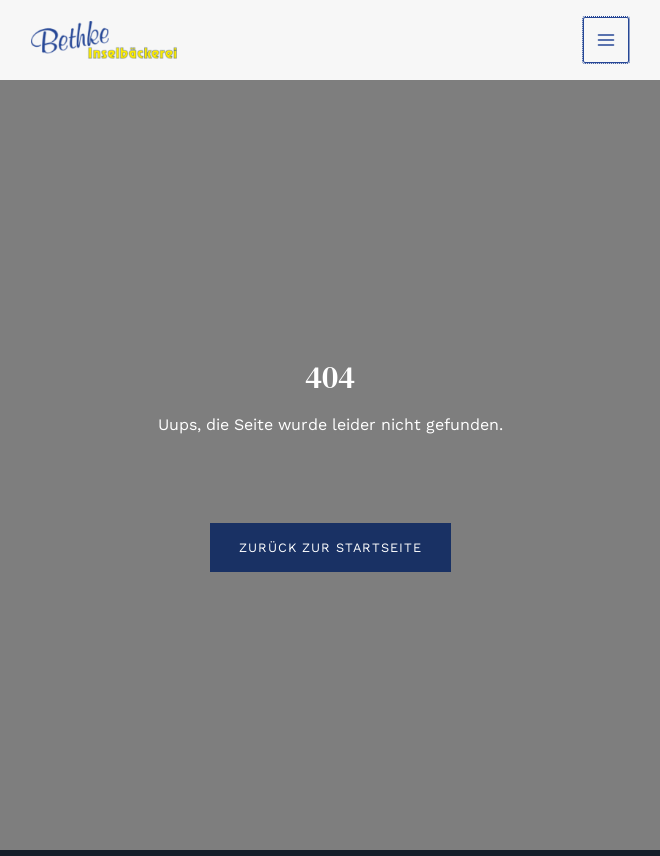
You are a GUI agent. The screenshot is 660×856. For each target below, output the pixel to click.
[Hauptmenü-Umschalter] (605, 40)
